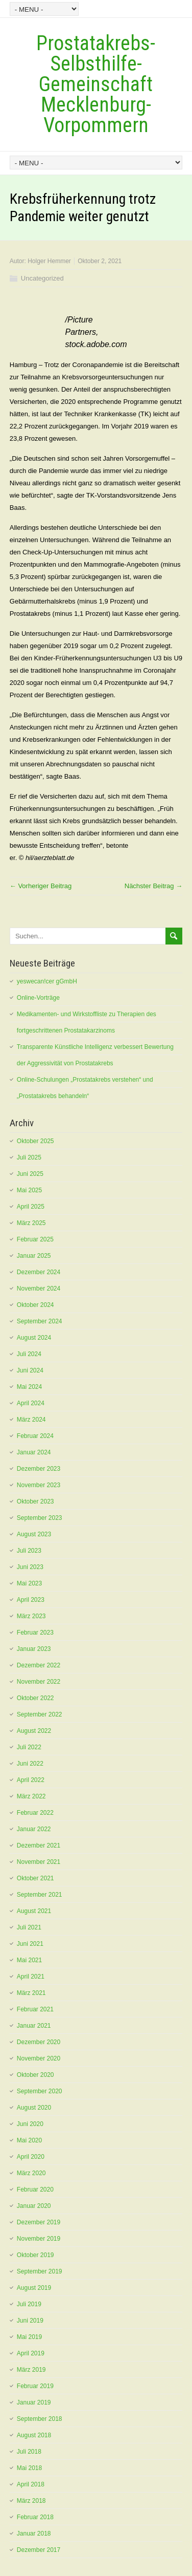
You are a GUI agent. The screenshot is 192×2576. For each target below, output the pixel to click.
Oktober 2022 (35, 1698)
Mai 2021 (29, 1960)
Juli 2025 (29, 1157)
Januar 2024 (34, 1452)
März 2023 (31, 1616)
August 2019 (34, 2287)
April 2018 (30, 2484)
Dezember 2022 (38, 1665)
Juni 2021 (30, 1943)
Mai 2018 (29, 2468)
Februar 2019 (35, 2386)
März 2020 (31, 2173)
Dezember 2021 (38, 1845)
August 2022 (34, 1730)
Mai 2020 (29, 2140)
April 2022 (30, 1780)
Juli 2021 (29, 1927)
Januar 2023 (34, 1648)
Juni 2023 (30, 1567)
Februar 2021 (35, 2009)
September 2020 (39, 2091)
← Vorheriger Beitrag (40, 886)
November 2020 (38, 2058)
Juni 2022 (30, 1763)
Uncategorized (42, 278)
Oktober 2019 (35, 2255)
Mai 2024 (29, 1386)
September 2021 (39, 1894)
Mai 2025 (29, 1190)
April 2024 (30, 1403)
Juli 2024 (29, 1354)
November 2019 (38, 2238)
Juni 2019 (30, 2320)
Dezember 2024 (38, 1272)
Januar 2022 (34, 1829)
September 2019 (39, 2271)
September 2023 (39, 1517)
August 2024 (34, 1337)
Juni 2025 (30, 1173)
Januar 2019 (34, 2402)
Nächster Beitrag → (153, 886)
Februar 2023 (35, 1632)
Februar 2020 (35, 2189)
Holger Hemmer (49, 261)
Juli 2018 (29, 2451)
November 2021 (38, 1861)
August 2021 (34, 1911)
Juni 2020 (30, 2124)
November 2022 (38, 1681)
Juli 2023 (29, 1550)
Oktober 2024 (35, 1304)
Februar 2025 (35, 1239)
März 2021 (31, 1993)
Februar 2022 (35, 1812)
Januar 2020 (34, 2205)
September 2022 (39, 1714)
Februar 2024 (35, 1436)
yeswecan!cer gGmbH (47, 981)
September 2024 (39, 1321)
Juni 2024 (30, 1370)
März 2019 (31, 2369)
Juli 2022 (29, 1747)
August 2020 (34, 2107)
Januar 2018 (34, 2533)
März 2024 (31, 1419)
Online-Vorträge (38, 997)
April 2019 (30, 2353)
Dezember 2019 (38, 2222)
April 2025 (30, 1206)
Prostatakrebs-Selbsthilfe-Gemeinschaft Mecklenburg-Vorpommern (95, 84)
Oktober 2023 (35, 1501)
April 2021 (30, 1976)
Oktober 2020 (35, 2074)
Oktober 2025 (35, 1141)
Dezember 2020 (38, 2042)
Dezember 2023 (38, 1468)
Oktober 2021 (35, 1878)
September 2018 (39, 2418)
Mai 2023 (29, 1583)
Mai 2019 (29, 2337)
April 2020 (30, 2156)
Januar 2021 (34, 2025)
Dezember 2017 (38, 2549)
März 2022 (31, 1796)
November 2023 (38, 1485)
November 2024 (38, 1288)
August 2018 (34, 2435)
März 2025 (31, 1223)
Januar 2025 (34, 1255)
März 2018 (31, 2500)
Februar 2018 (35, 2517)
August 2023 (34, 1534)
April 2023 (30, 1599)
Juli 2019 (29, 2304)
